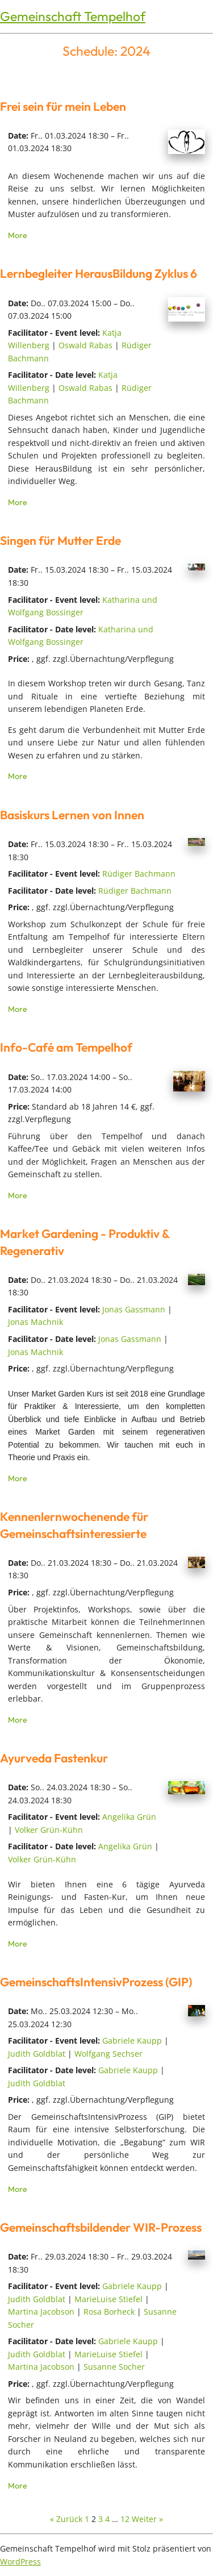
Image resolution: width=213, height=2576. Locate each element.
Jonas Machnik (35, 1321)
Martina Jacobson (41, 2311)
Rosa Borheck (109, 2311)
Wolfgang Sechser (108, 2053)
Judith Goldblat (36, 2053)
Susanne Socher (114, 2366)
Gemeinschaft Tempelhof (72, 16)
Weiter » (147, 2519)
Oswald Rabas (85, 345)
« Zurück (66, 2519)
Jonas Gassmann (133, 1309)
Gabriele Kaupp (132, 2040)
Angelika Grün (129, 1816)
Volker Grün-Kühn (49, 1829)
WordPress (20, 2561)
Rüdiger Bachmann (139, 873)
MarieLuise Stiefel (108, 2299)
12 (125, 2519)
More (17, 235)
